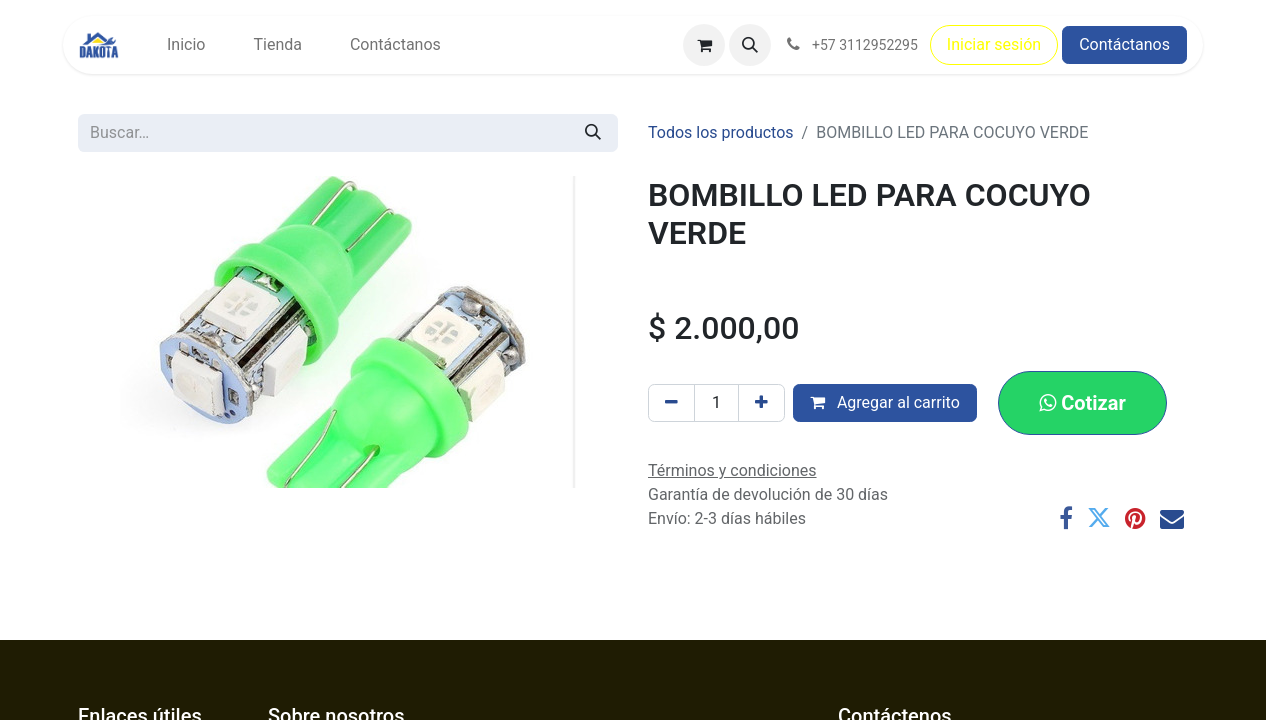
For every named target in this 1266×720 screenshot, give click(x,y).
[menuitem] (186, 45)
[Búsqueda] (593, 133)
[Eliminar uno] (671, 403)
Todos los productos (721, 132)
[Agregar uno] (761, 403)
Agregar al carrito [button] (885, 402)
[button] (750, 45)
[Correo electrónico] (1172, 518)
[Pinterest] (1135, 518)
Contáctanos (1124, 44)
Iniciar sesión (994, 44)
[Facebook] (1066, 518)
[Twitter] (1099, 518)
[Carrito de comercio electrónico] (704, 45)
